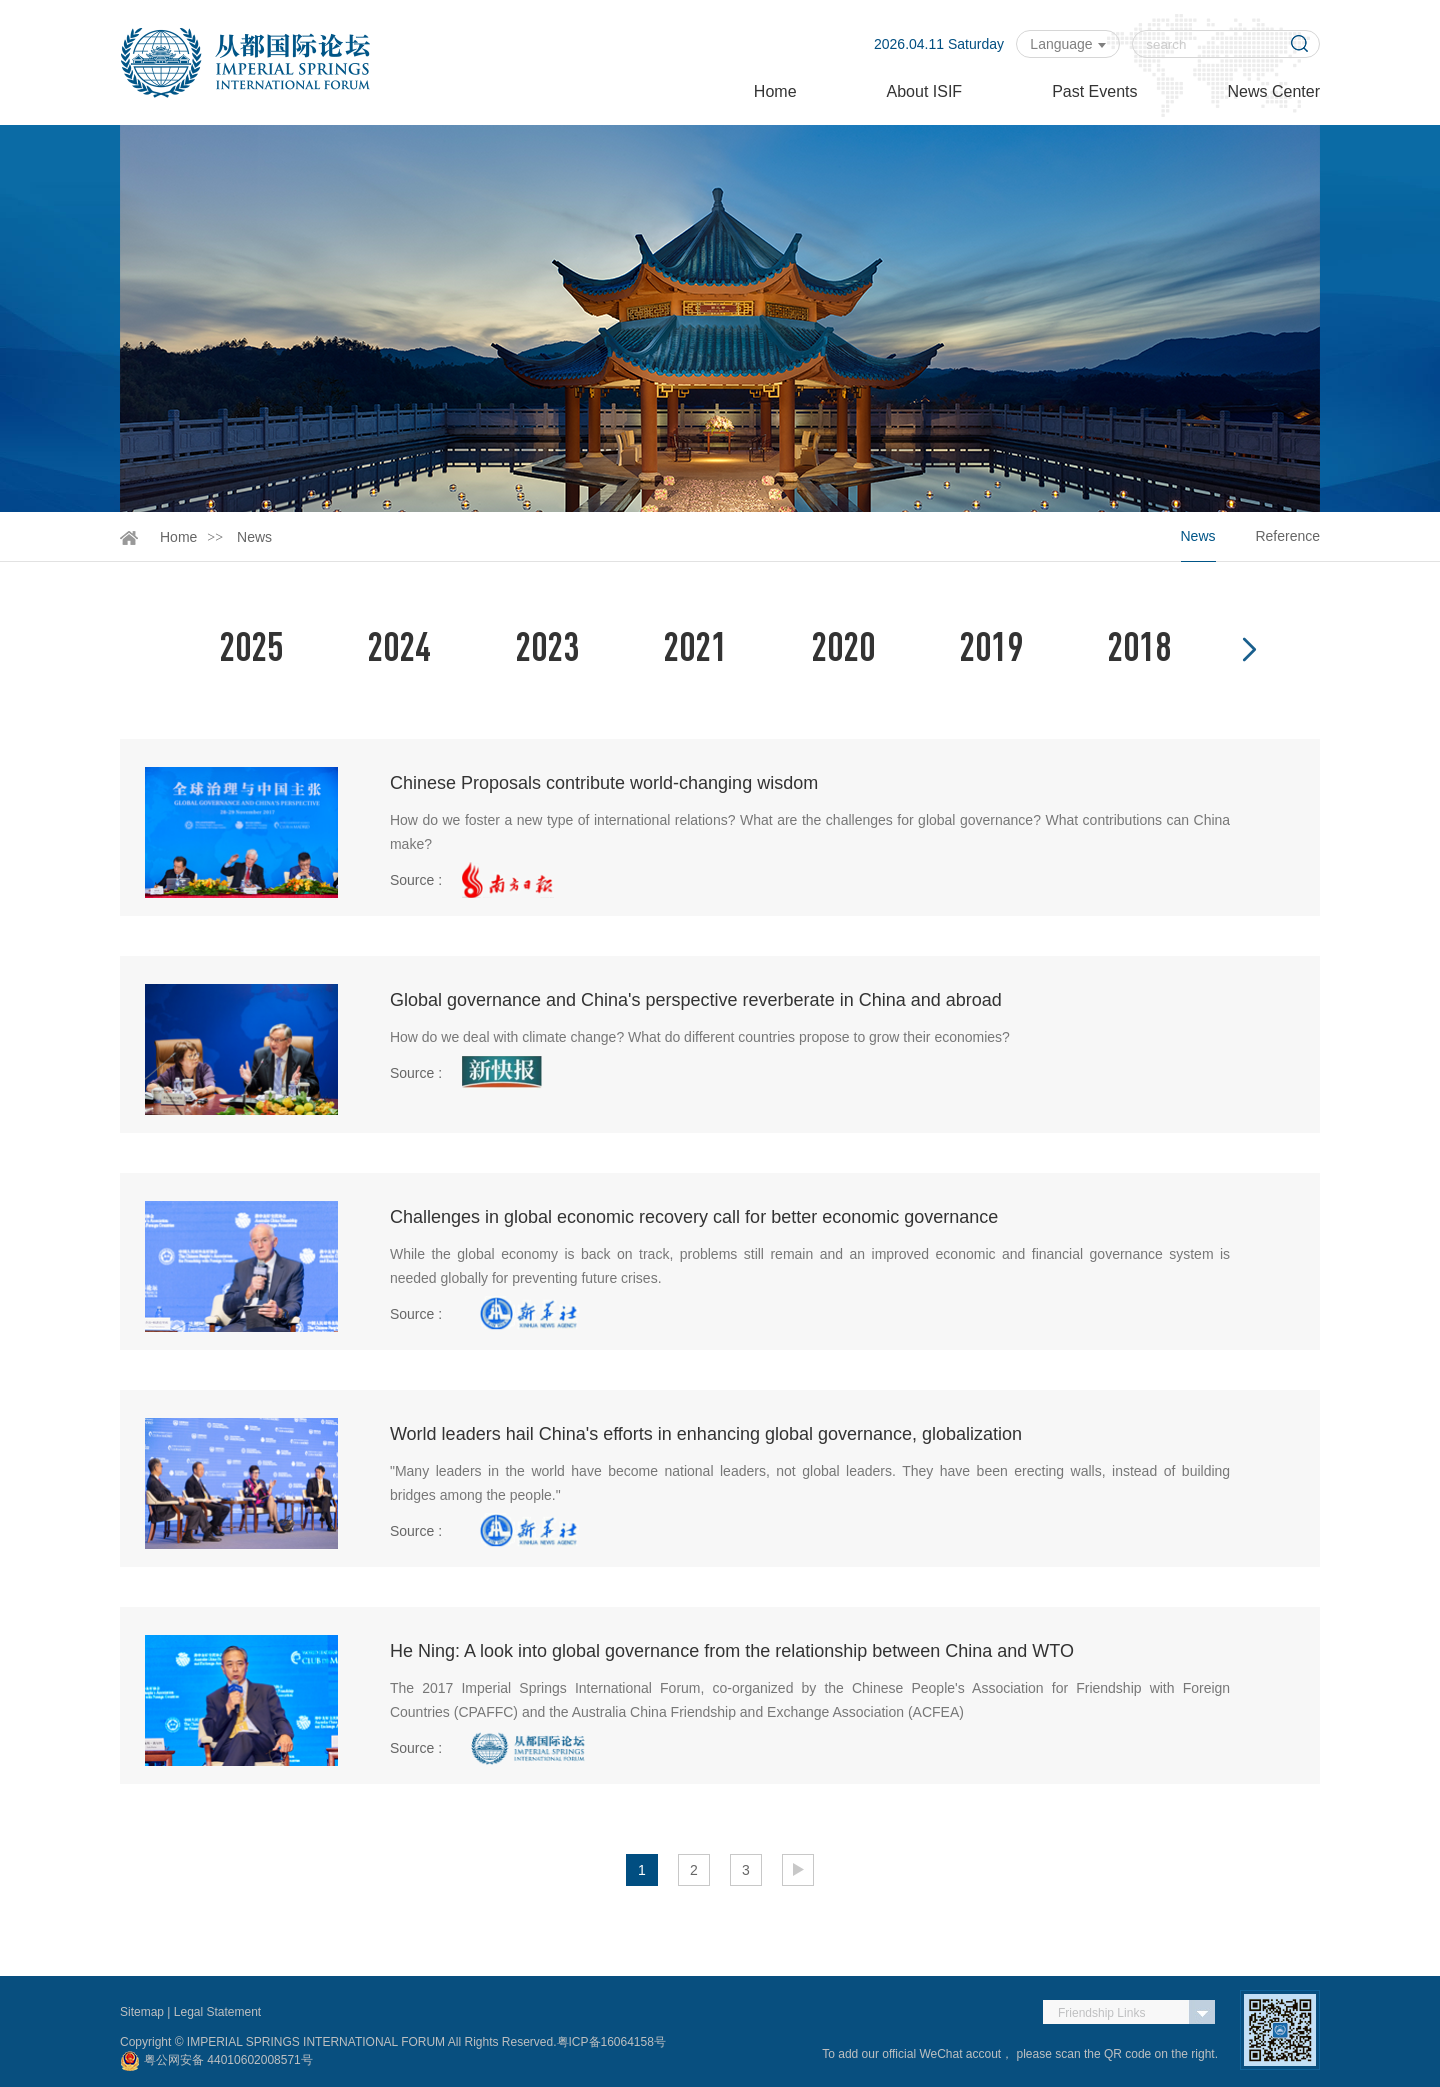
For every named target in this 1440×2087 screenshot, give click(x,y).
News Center (1274, 91)
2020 (843, 645)
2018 (1139, 645)
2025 (251, 645)
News (254, 537)
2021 (695, 645)
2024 (399, 645)
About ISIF (925, 91)
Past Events (1094, 91)
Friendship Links (1101, 2013)
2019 (991, 645)
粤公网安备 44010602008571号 (216, 2061)
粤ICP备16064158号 (611, 2042)
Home (775, 91)
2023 (547, 645)
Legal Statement (217, 2012)
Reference (1287, 536)
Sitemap (143, 2012)
